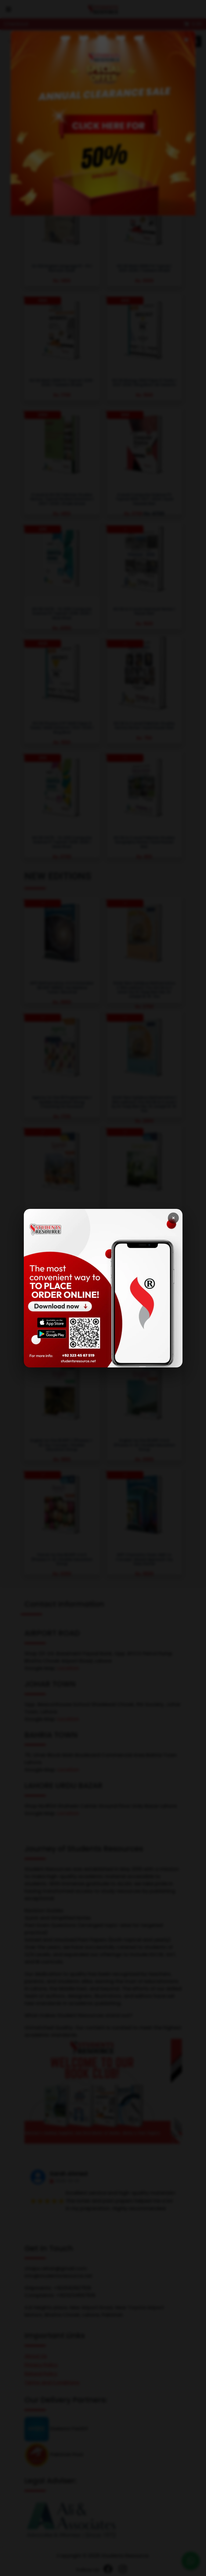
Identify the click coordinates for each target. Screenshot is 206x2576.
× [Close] (173, 1218)
